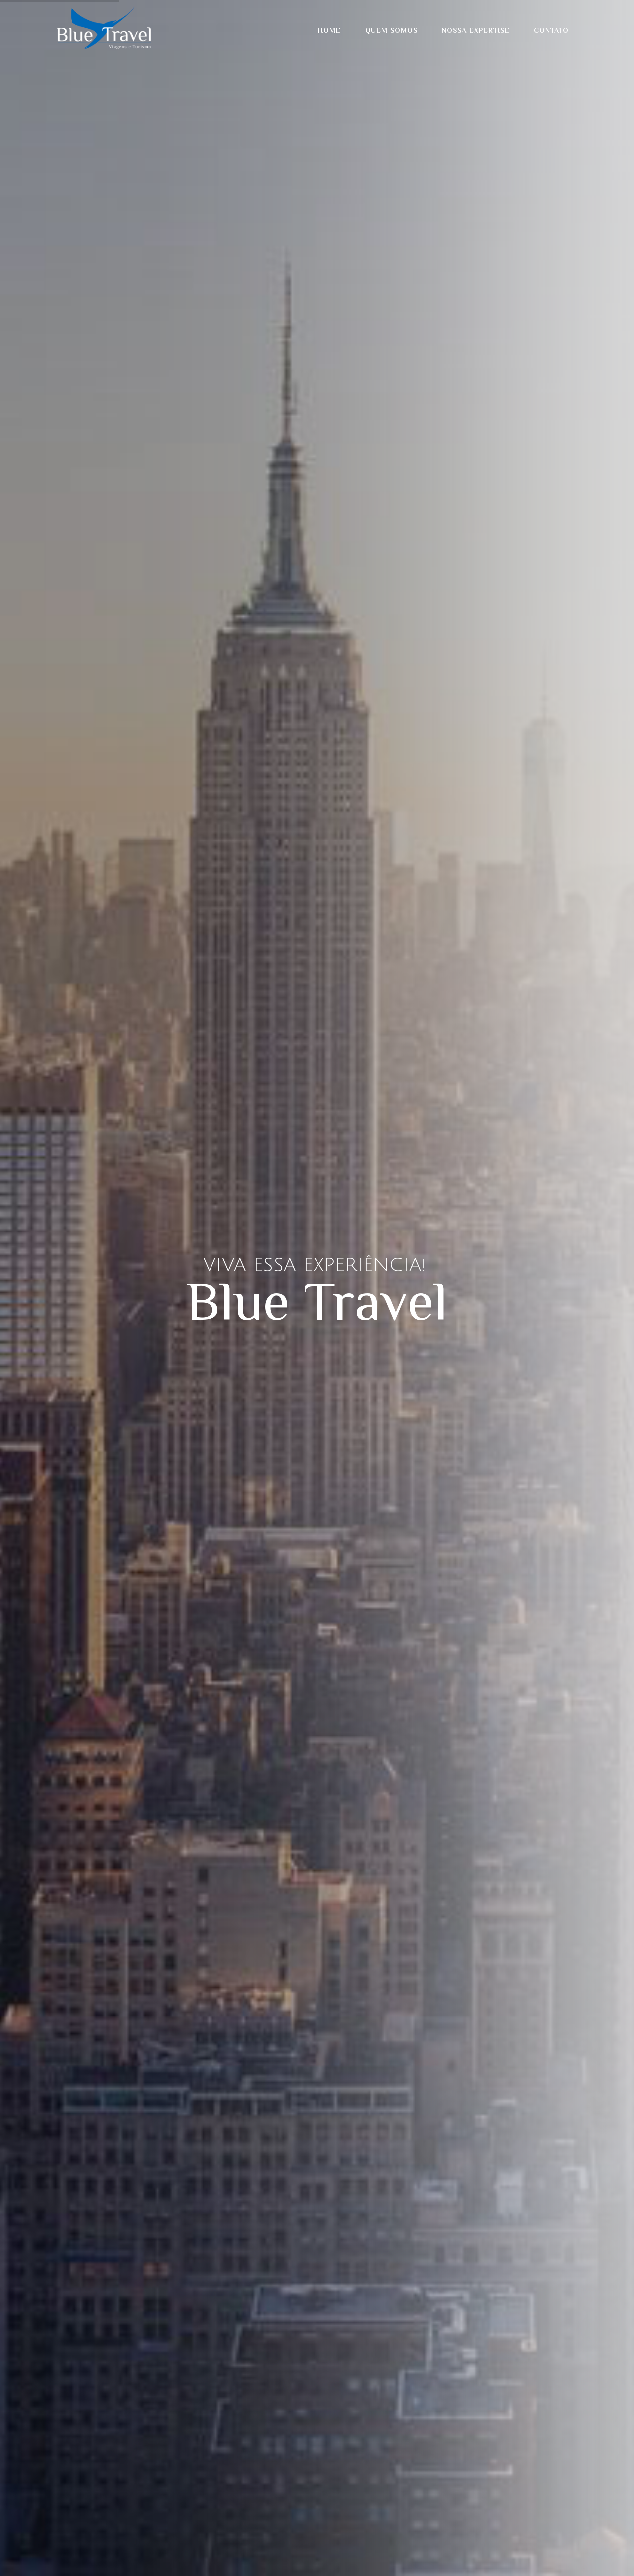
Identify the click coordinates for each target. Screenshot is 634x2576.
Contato (551, 30)
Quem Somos (391, 30)
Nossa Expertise (476, 30)
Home (329, 30)
